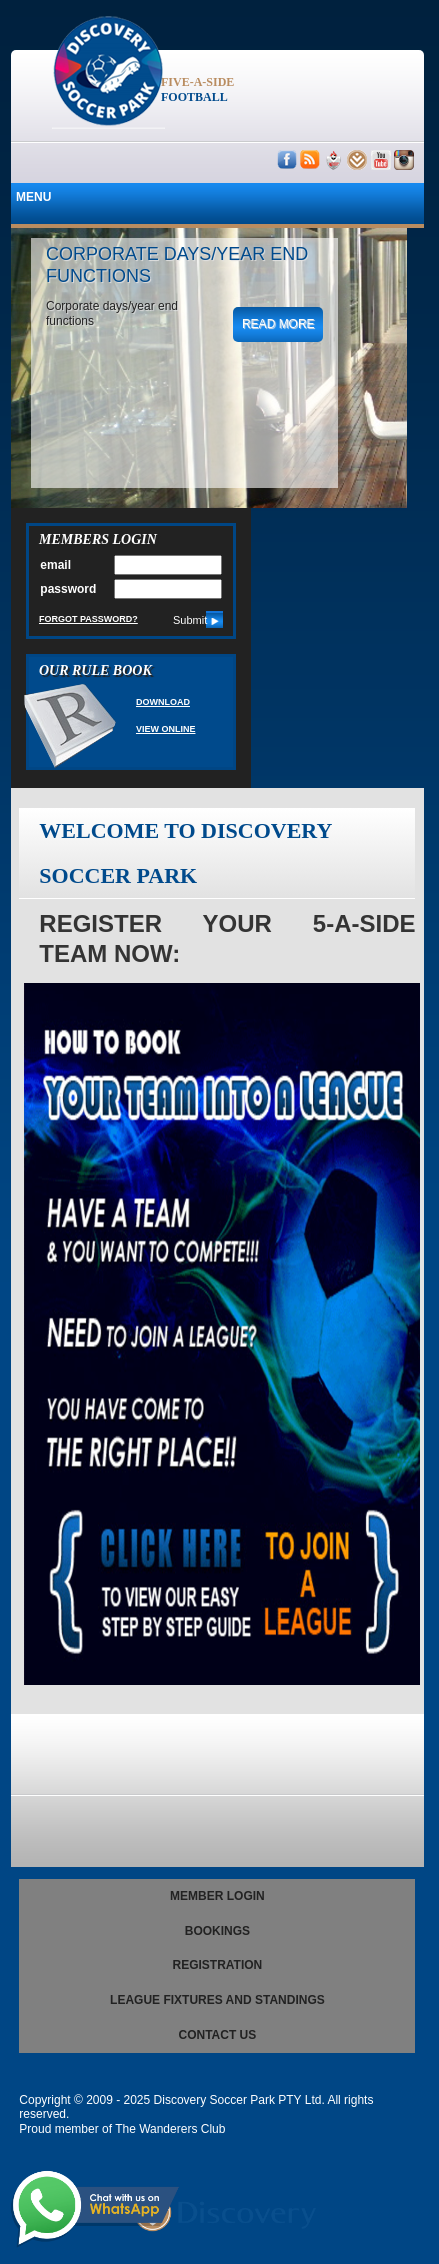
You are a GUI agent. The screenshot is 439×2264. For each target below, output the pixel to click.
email (55, 565)
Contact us (218, 2035)
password (68, 589)
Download (163, 702)
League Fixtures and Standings (217, 2000)
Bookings (217, 1931)
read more (278, 324)
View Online (166, 729)
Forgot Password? (88, 619)
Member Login (217, 1896)
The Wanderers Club (170, 2129)
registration (218, 1965)
